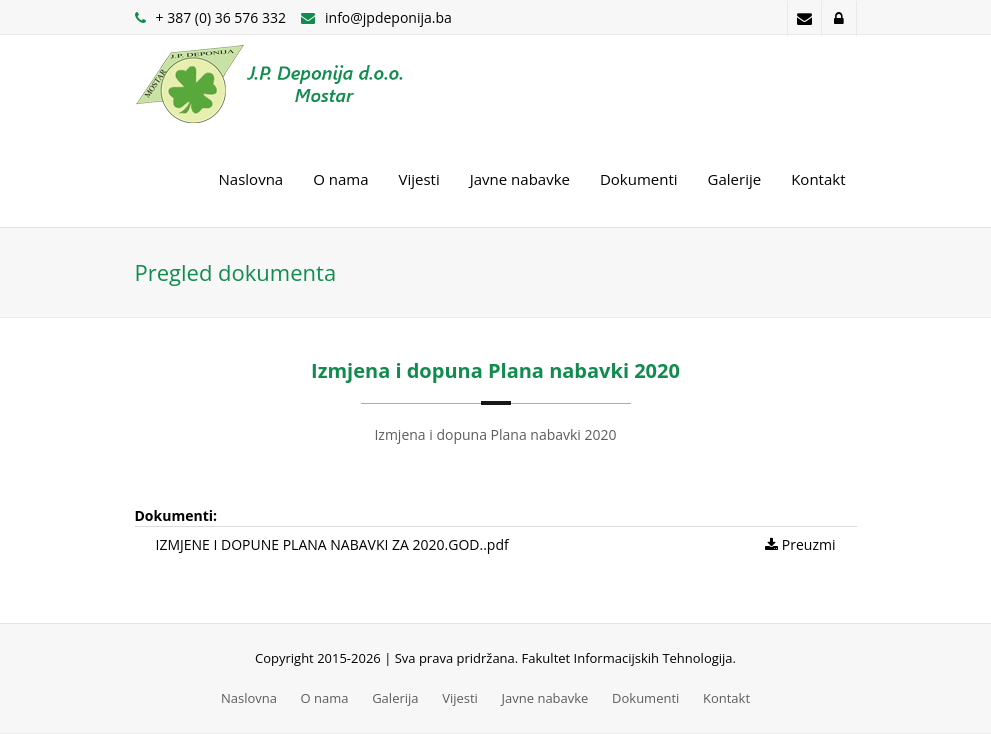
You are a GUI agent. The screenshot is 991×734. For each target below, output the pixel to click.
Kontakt (818, 179)
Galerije (735, 179)
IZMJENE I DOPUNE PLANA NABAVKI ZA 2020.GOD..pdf (332, 544)
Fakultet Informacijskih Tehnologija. (629, 658)
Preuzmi (800, 544)
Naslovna (251, 179)
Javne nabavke (520, 179)
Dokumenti (639, 179)
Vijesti (419, 179)
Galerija (395, 698)
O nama (340, 179)
